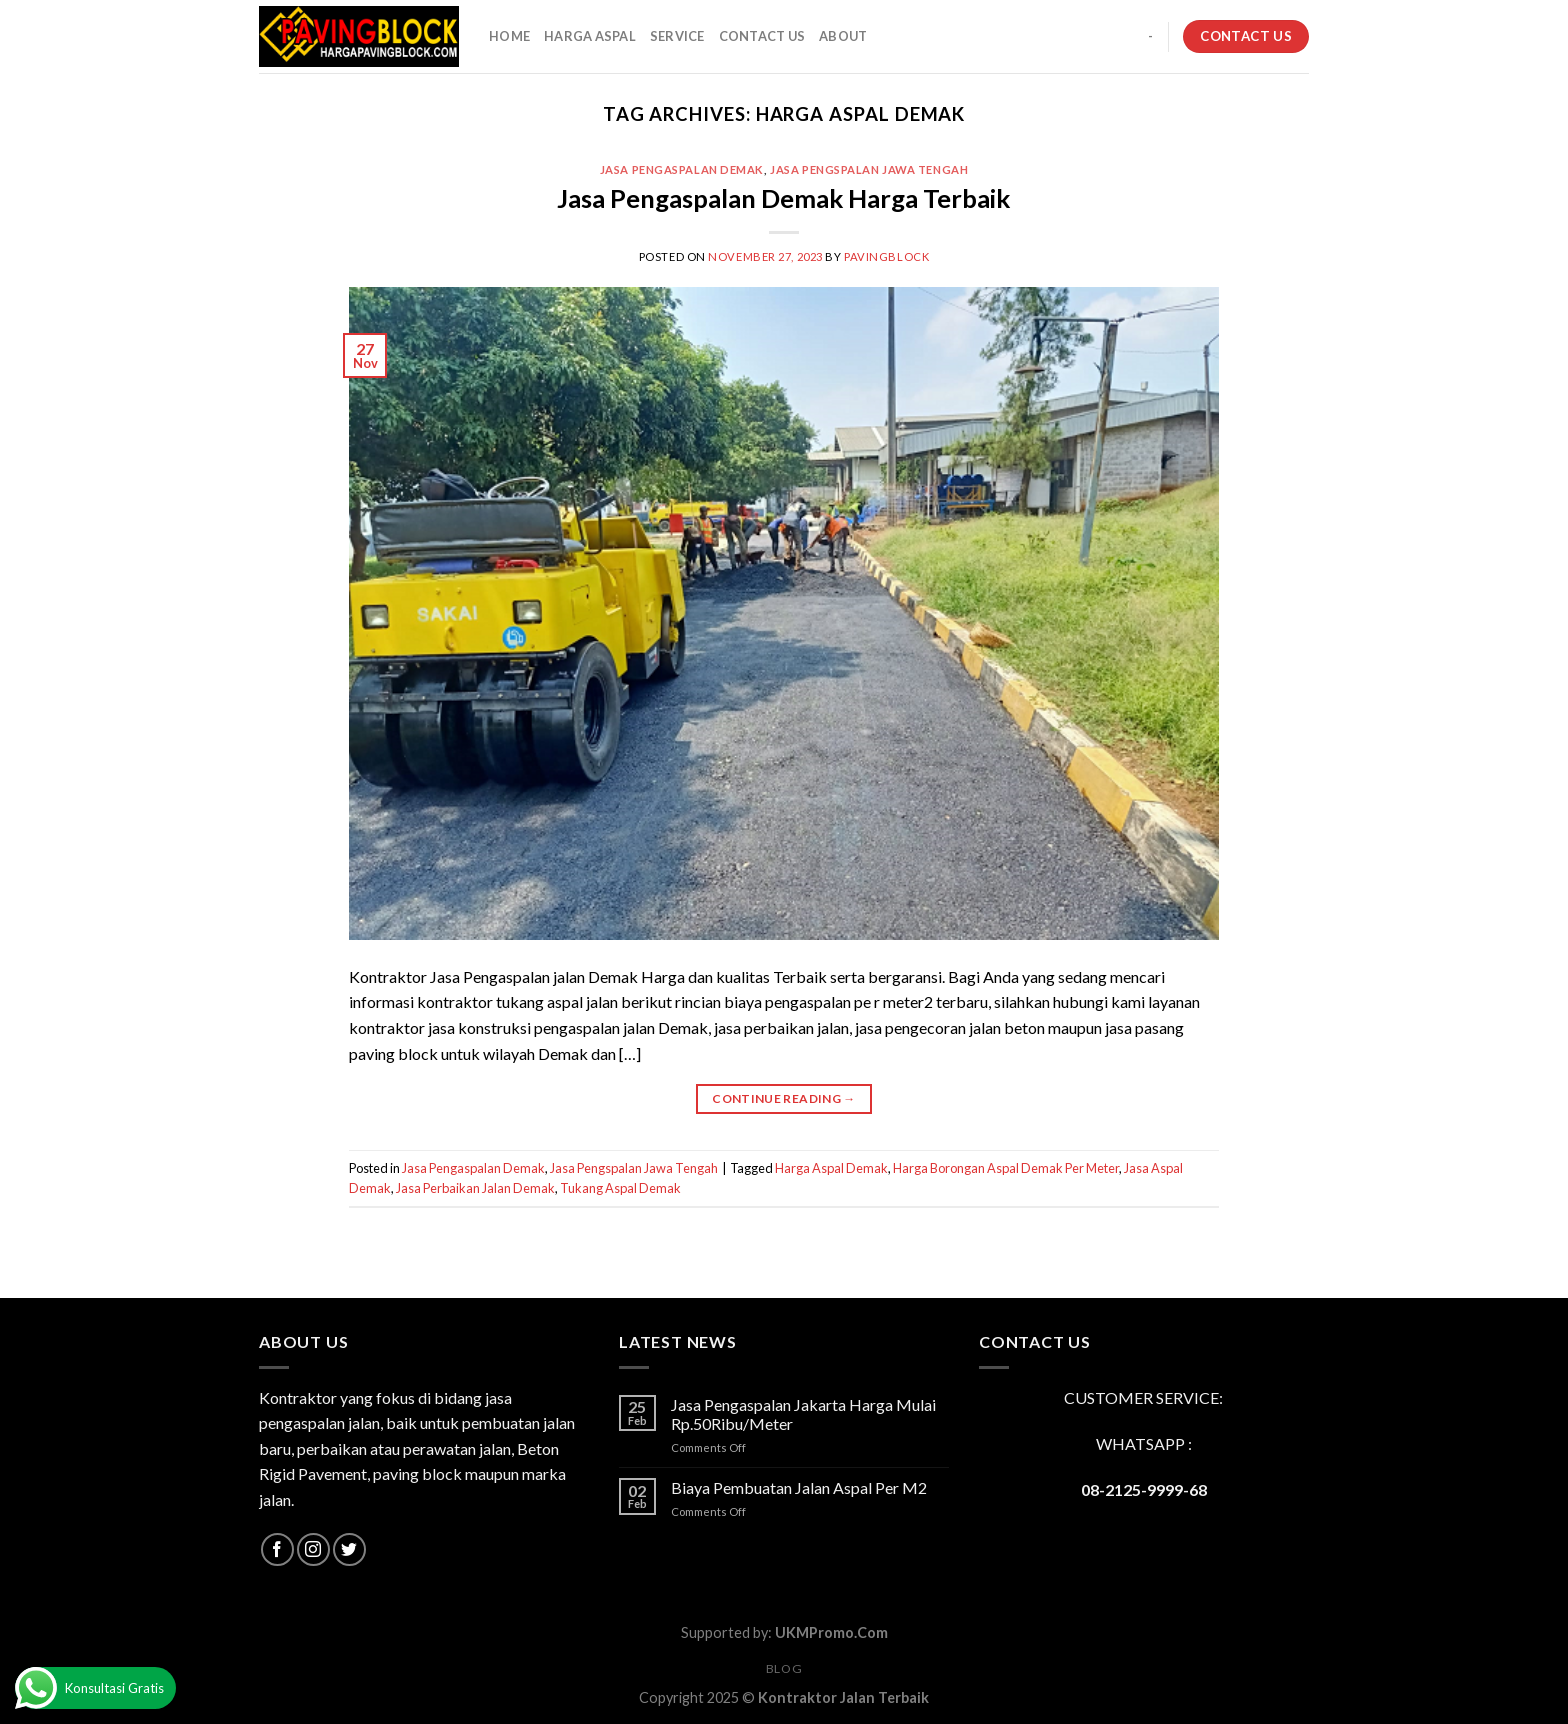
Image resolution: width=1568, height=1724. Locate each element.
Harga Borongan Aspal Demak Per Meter (1006, 1168)
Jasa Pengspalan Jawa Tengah (869, 169)
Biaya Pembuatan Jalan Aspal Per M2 (799, 1487)
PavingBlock (886, 256)
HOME (509, 36)
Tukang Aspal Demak (620, 1188)
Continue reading (784, 1098)
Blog (784, 1668)
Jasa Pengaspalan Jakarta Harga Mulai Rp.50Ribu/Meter (803, 1414)
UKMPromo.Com (831, 1632)
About (843, 36)
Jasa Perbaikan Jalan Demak (475, 1188)
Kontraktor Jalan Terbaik (843, 1697)
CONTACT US (762, 36)
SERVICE (677, 36)
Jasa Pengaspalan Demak (682, 169)
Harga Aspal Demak (831, 1168)
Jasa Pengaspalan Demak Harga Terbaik (783, 198)
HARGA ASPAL (590, 36)
